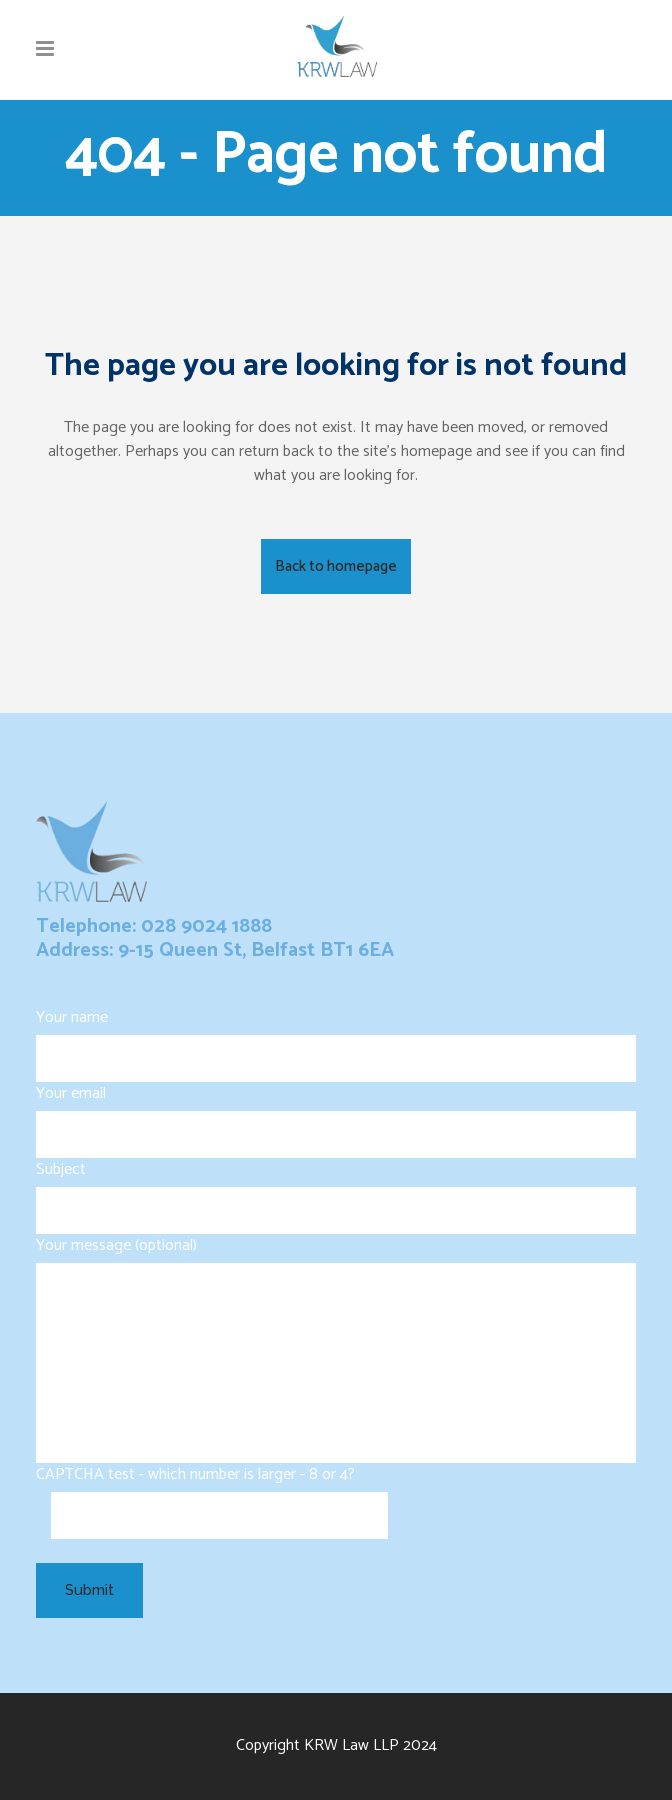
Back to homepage (336, 566)
